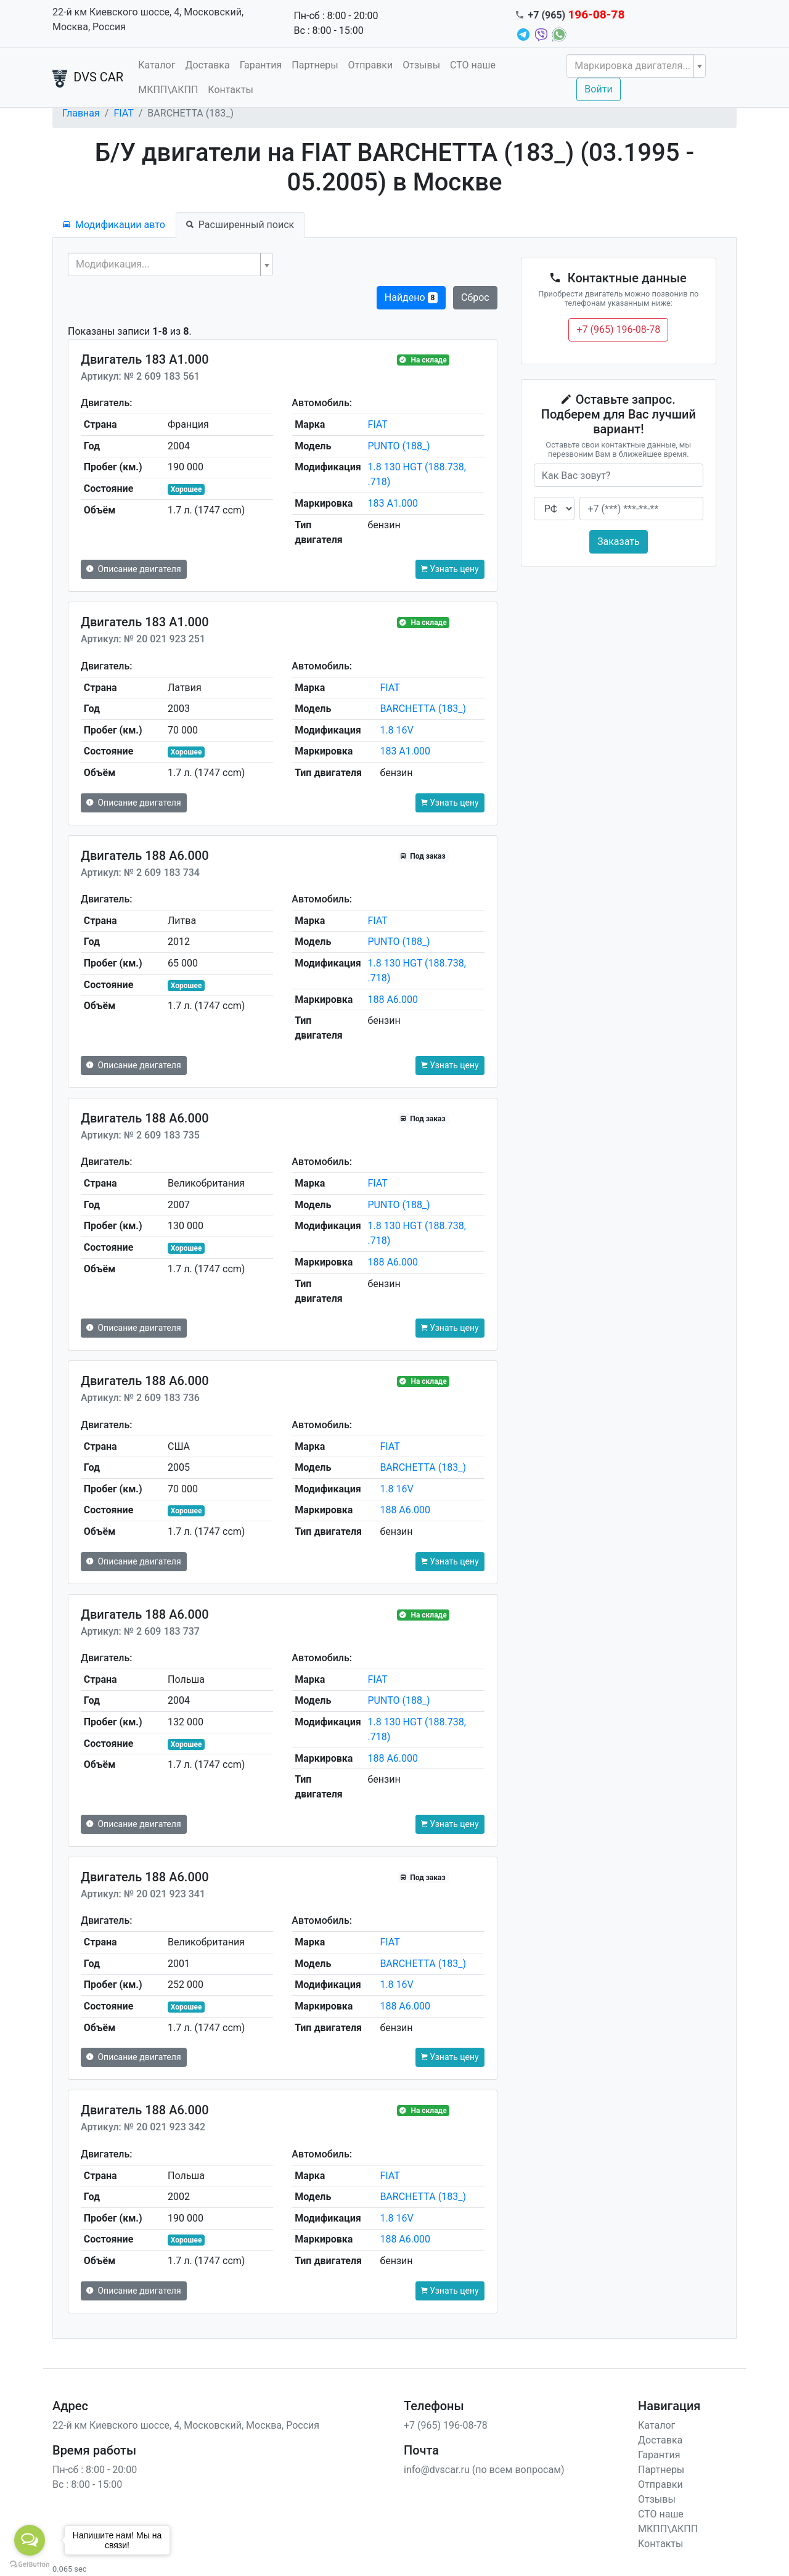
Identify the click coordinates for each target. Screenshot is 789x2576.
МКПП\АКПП (168, 90)
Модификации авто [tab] (114, 225)
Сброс (475, 297)
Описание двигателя (133, 569)
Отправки (370, 65)
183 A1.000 (392, 503)
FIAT (123, 113)
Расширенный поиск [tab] (240, 225)
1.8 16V (396, 730)
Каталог (156, 65)
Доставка (207, 65)
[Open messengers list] (29, 2540)
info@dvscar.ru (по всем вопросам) (484, 2470)
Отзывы (421, 65)
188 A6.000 (392, 999)
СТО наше (473, 65)
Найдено (411, 297)
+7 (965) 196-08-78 (618, 329)
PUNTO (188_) (398, 446)
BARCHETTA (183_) (423, 708)
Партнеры (315, 65)
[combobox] (636, 66)
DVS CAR (87, 78)
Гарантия (261, 65)
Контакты (230, 90)
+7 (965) (576, 15)
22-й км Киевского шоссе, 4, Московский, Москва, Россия (147, 19)
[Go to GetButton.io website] (29, 2563)
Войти (598, 89)
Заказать (618, 541)
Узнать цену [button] (450, 569)
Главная (81, 113)
